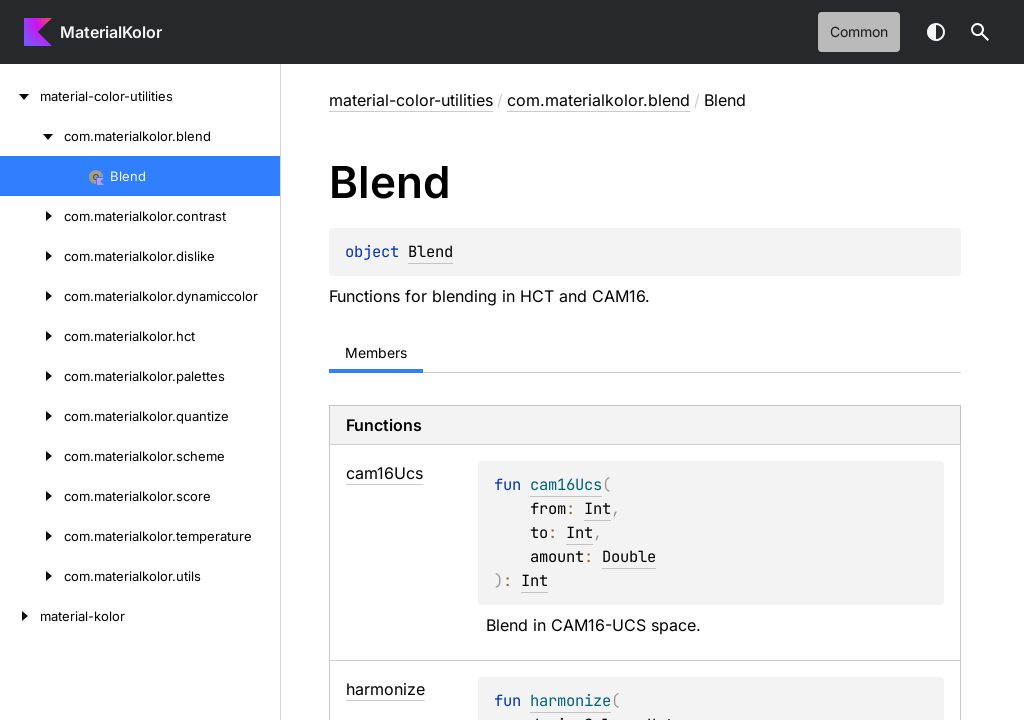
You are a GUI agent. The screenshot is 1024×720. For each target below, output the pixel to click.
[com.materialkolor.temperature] (32, 536)
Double (629, 556)
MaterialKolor (111, 32)
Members (376, 352)
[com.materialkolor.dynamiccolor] (32, 296)
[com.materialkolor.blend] (32, 136)
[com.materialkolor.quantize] (32, 416)
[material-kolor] (20, 616)
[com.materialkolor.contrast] (32, 216)
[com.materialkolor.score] (32, 496)
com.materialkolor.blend (598, 100)
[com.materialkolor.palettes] (32, 376)
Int (597, 508)
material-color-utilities (411, 100)
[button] (980, 32)
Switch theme (936, 32)
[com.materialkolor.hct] (32, 336)
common (859, 31)
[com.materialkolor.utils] (32, 576)
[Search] (980, 32)
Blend (430, 251)
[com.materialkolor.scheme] (32, 456)
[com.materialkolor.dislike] (32, 256)
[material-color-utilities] (20, 96)
